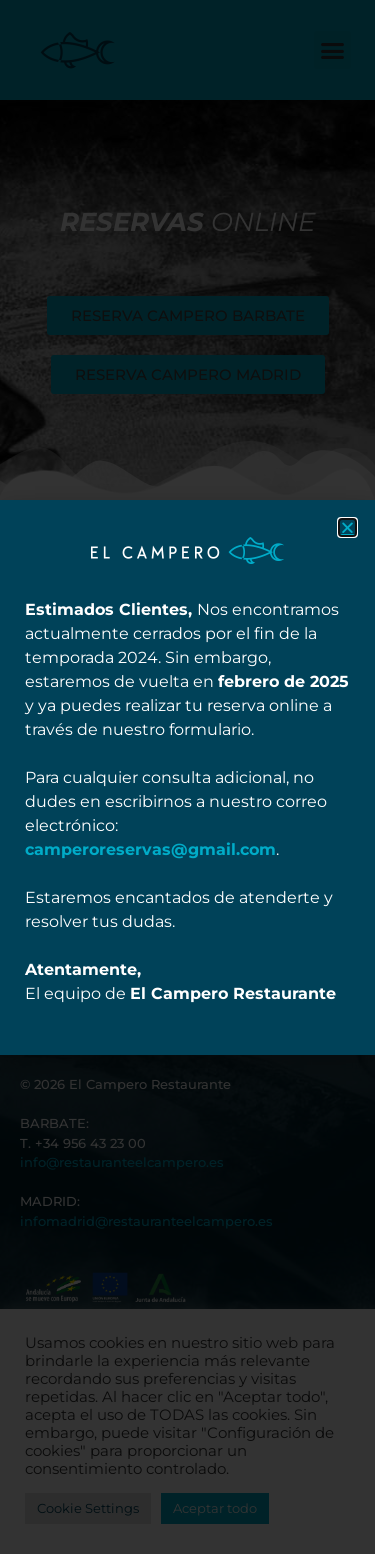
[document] (187, 777)
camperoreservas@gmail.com (150, 849)
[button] (347, 527)
